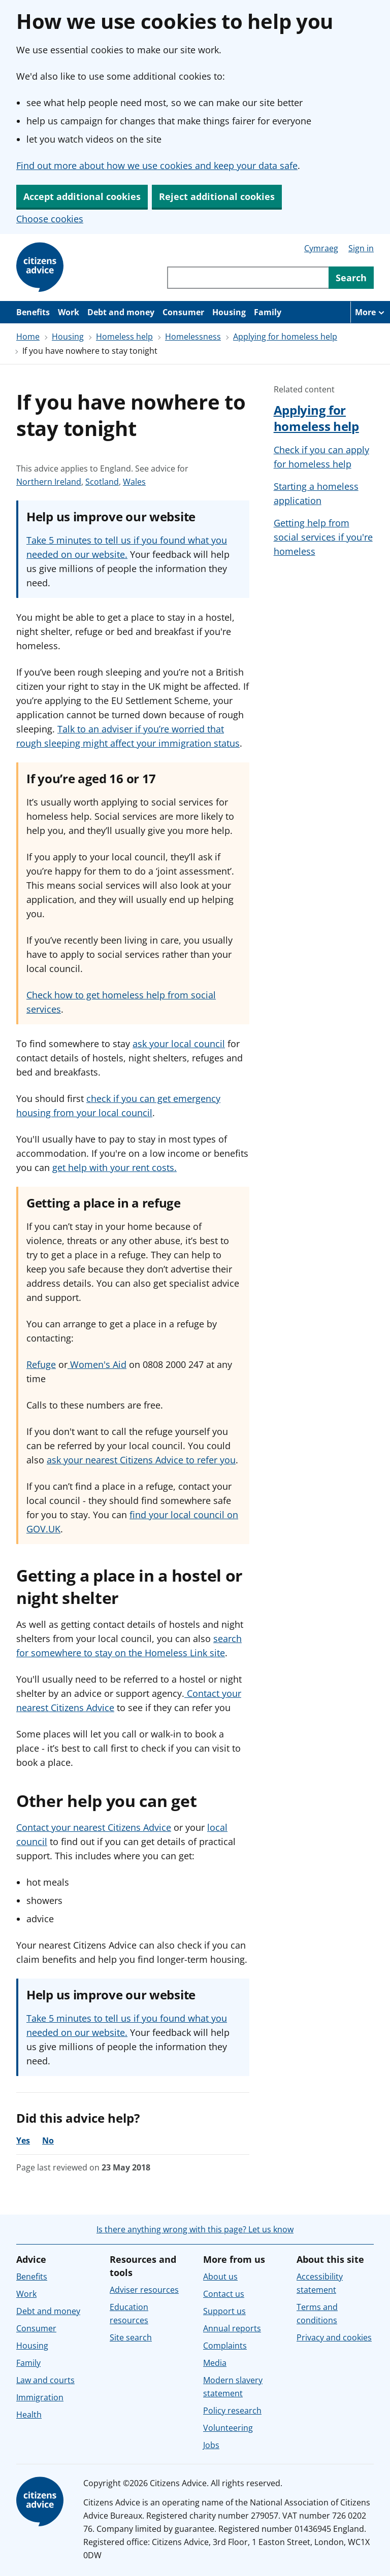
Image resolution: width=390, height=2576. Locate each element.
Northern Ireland (48, 481)
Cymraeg (321, 248)
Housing (229, 312)
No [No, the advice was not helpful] (48, 2140)
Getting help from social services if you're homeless (323, 537)
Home (28, 336)
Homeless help (124, 336)
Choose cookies (49, 219)
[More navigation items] (370, 312)
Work (68, 312)
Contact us (223, 2293)
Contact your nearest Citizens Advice (93, 1827)
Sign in (361, 248)
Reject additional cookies (217, 196)
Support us (224, 2311)
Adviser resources (144, 2289)
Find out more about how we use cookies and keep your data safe (157, 165)
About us (220, 2276)
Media (214, 2362)
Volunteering (228, 2427)
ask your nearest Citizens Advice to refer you (141, 1460)
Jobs (211, 2445)
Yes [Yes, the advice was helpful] (23, 2140)
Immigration (39, 2397)
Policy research (232, 2410)
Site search (131, 2337)
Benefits (33, 312)
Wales (134, 481)
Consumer (183, 312)
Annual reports (232, 2328)
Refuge (41, 1364)
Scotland (102, 481)
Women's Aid (97, 1364)
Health (29, 2414)
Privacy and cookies (334, 2337)
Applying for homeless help (285, 336)
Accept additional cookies (82, 196)
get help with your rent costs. (114, 1167)
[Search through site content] (248, 277)
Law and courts (45, 2380)
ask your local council (179, 1044)
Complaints (225, 2345)
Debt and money (120, 312)
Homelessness (193, 336)
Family (267, 312)
